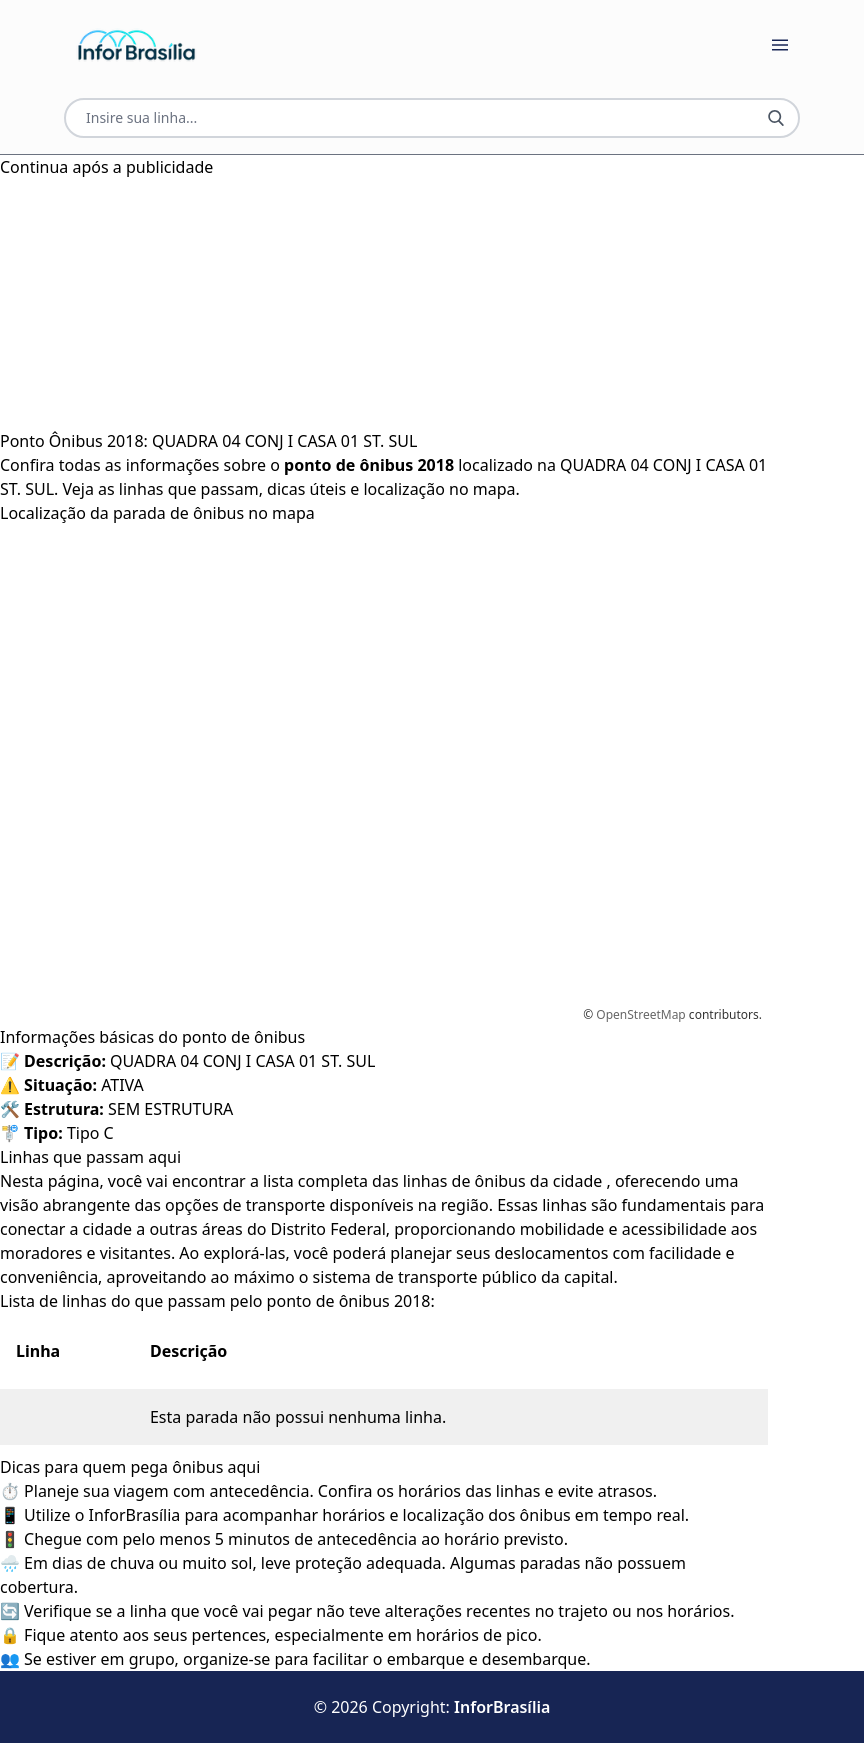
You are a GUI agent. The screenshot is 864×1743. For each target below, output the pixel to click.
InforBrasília (502, 1707)
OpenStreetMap (640, 1014)
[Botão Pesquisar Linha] (776, 118)
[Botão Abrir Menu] (780, 45)
